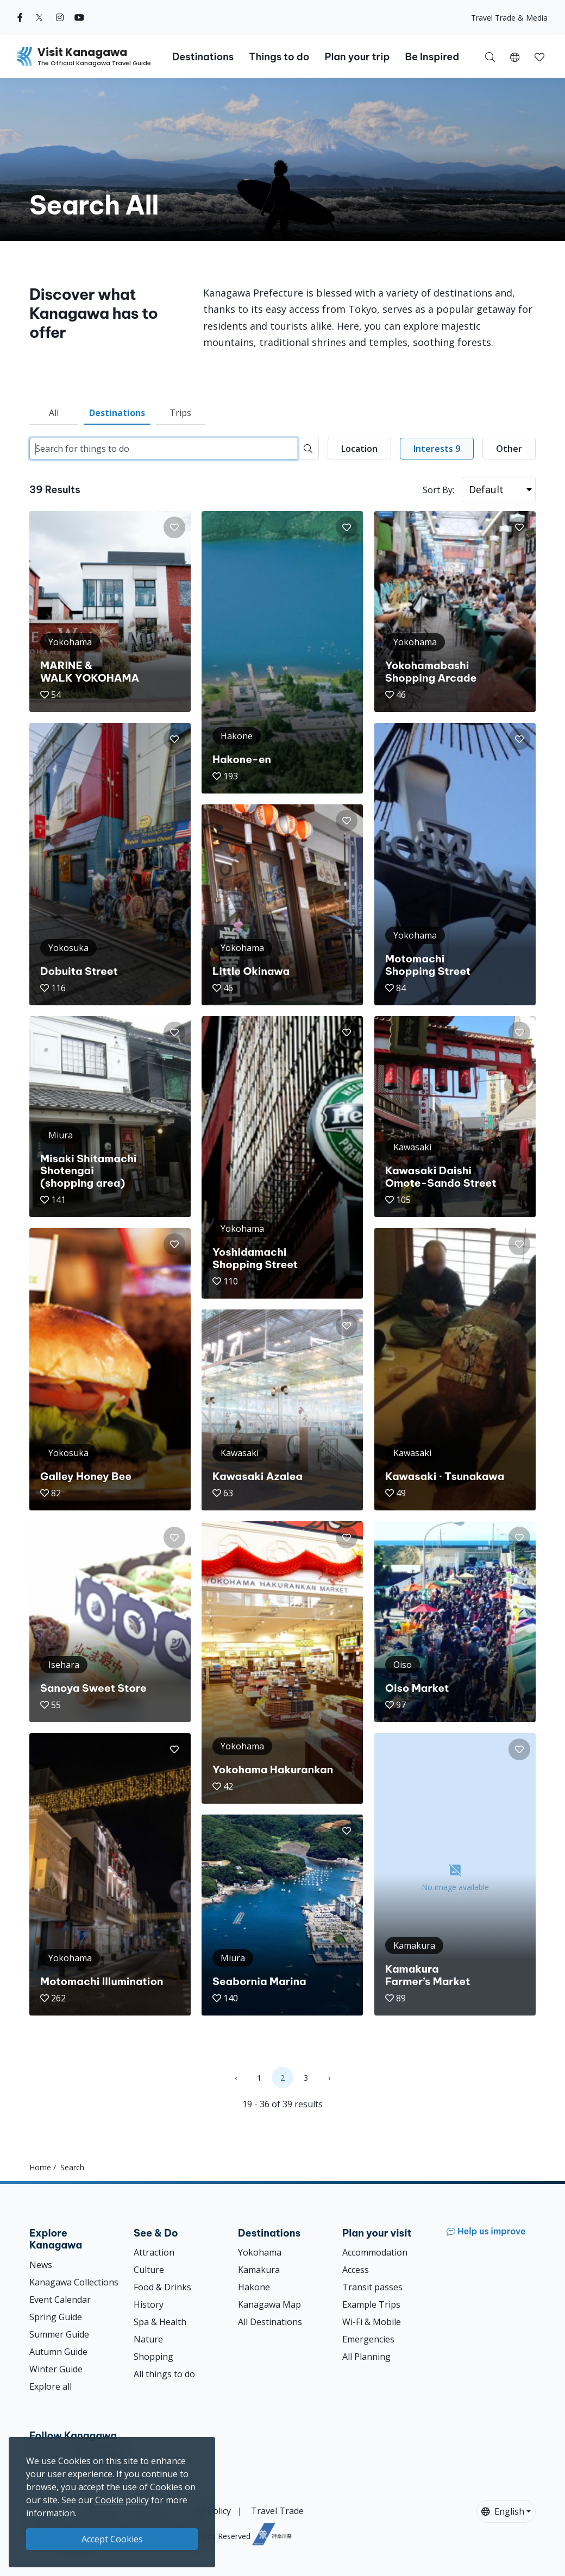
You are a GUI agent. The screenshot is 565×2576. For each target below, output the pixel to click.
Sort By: (438, 490)
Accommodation (374, 2252)
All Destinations (270, 2322)
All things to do (164, 2374)
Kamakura (259, 2270)
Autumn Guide (58, 2352)
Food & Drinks (162, 2287)
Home (40, 2167)
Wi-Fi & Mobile (371, 2322)
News (40, 2265)
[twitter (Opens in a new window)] (39, 17)
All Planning (366, 2357)
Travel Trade (277, 2511)
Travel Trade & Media (509, 17)
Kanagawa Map (269, 2304)
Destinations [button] (203, 57)
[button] (515, 56)
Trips (180, 413)
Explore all (50, 2386)
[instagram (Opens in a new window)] (60, 17)
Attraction (154, 2252)
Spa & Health (160, 2322)
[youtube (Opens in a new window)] (79, 17)
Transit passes (372, 2287)
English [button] (502, 2511)
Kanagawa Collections (73, 2282)
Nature (148, 2339)
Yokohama (259, 2252)
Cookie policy (122, 2500)
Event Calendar (60, 2300)
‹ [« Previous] (236, 2078)
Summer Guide (59, 2334)
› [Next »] (329, 2078)
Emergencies (368, 2339)
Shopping (153, 2357)
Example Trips (371, 2304)
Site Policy (210, 2511)
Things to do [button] (279, 57)
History (149, 2304)
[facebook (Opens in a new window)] (20, 17)
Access (355, 2270)
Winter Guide (56, 2369)
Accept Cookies (112, 2539)
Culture (149, 2270)
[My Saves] (539, 56)
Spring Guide (55, 2317)
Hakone (254, 2287)
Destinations (117, 413)
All (54, 413)
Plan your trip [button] (357, 57)
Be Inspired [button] (432, 57)
